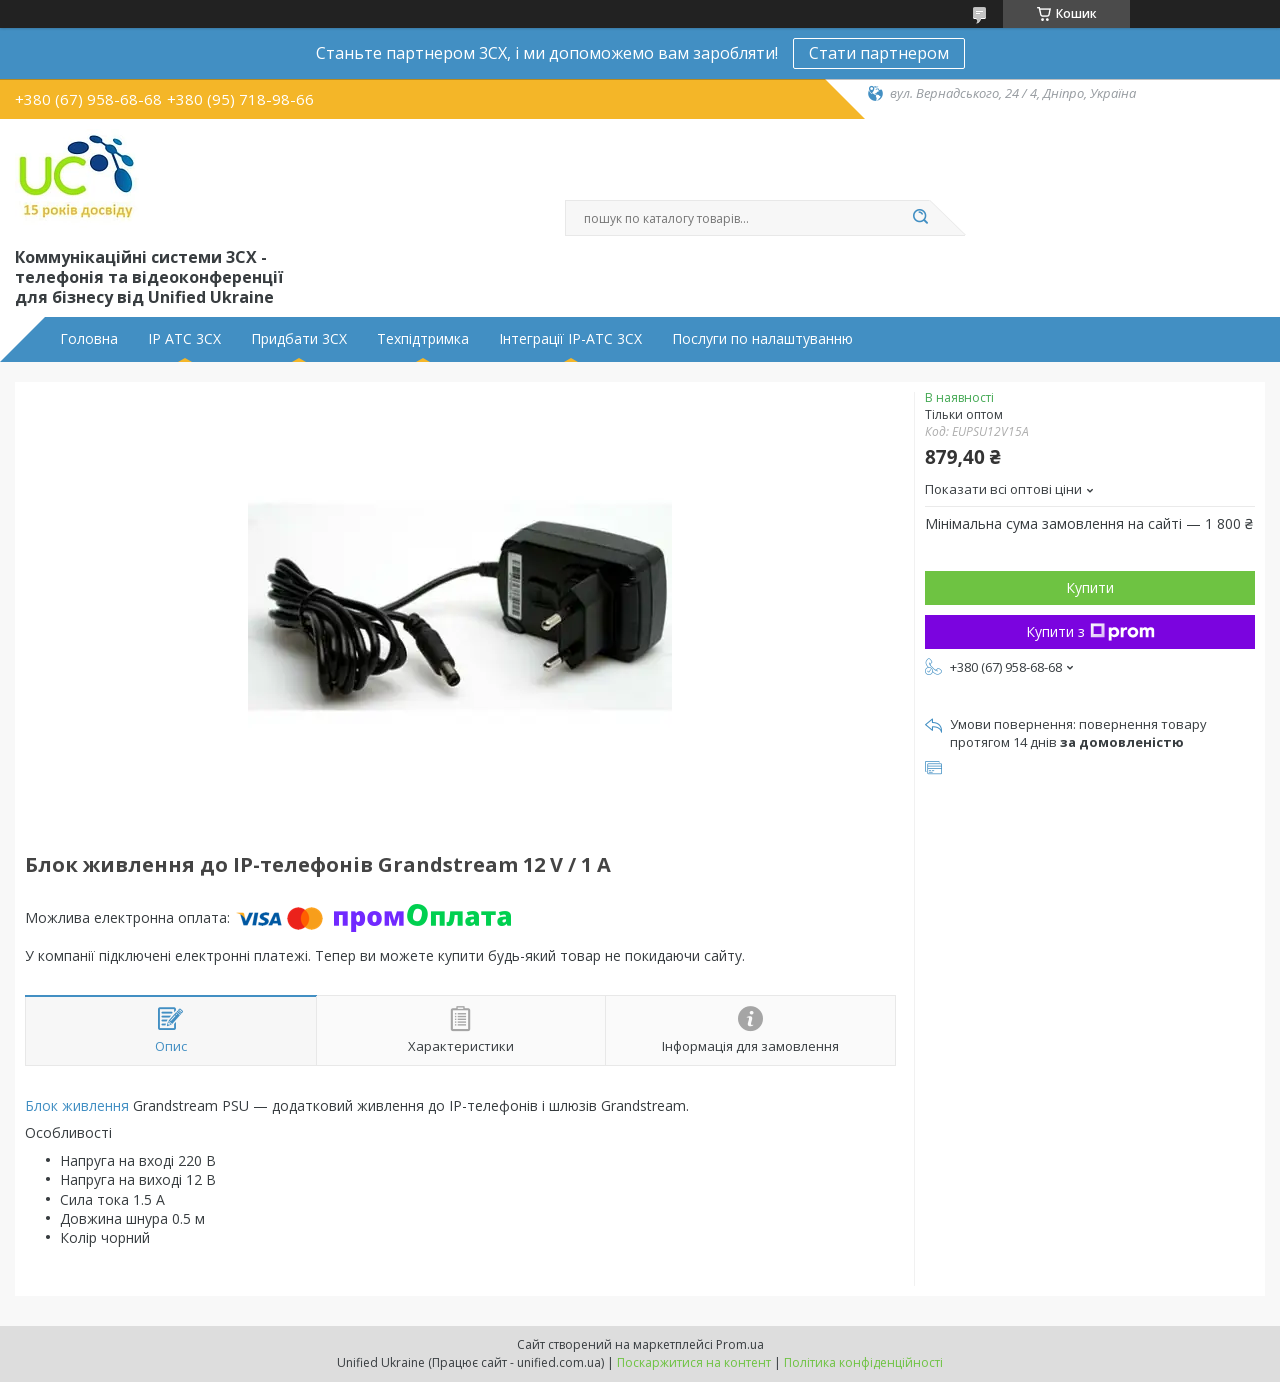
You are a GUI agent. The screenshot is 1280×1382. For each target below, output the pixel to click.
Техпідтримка (423, 339)
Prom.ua (740, 1344)
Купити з (1090, 631)
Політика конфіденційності (863, 1362)
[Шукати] (920, 218)
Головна (89, 339)
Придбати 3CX (299, 339)
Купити (1090, 587)
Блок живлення (77, 1105)
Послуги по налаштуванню (762, 339)
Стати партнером (879, 53)
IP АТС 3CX (184, 339)
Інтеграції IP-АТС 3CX (570, 339)
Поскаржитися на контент (694, 1362)
